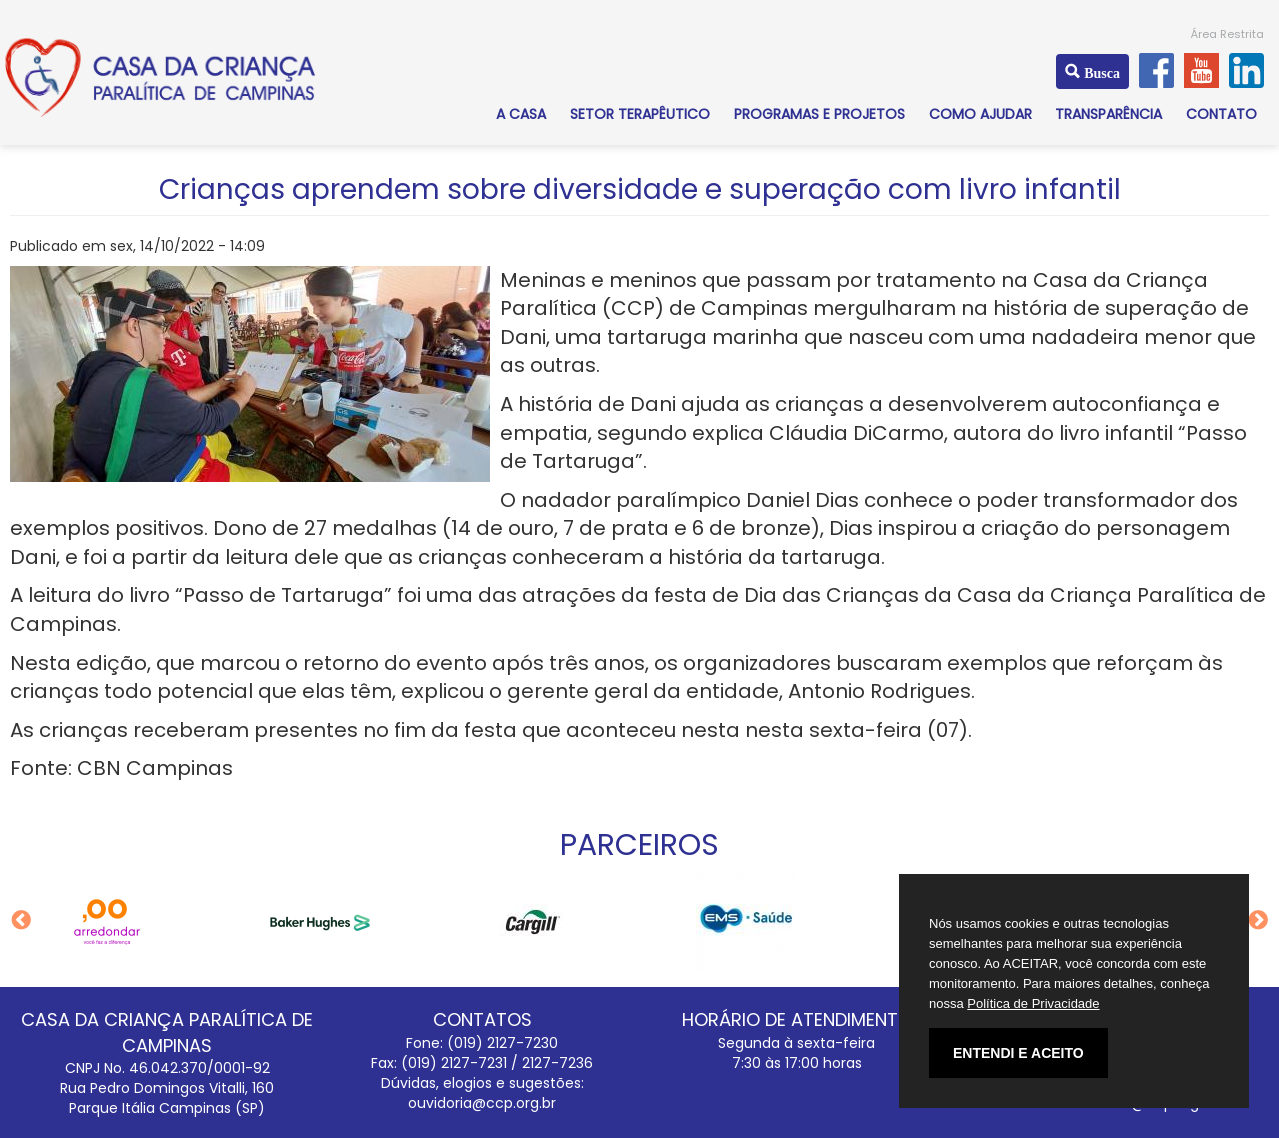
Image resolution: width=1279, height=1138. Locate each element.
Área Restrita (1227, 34)
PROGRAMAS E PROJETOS (819, 114)
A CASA (521, 114)
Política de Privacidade (1033, 1003)
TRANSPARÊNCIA (1108, 114)
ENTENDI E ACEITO (1018, 1053)
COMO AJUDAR (980, 114)
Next (1258, 921)
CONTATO (1221, 114)
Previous (21, 921)
